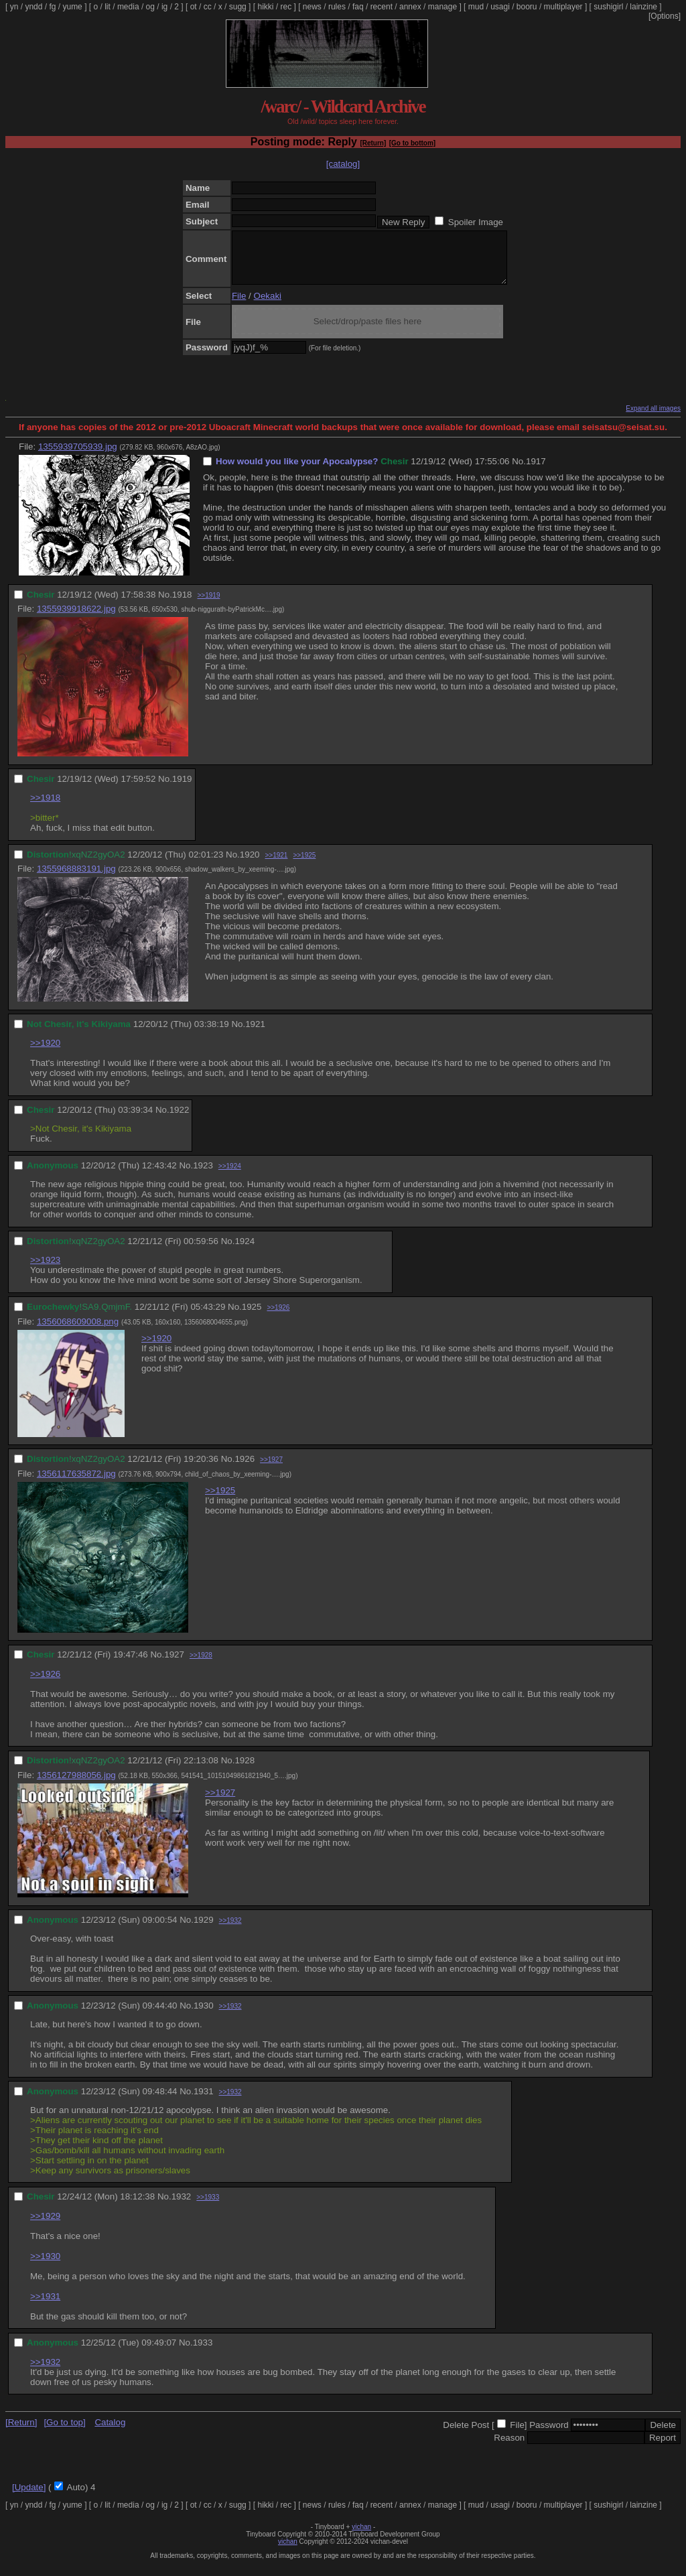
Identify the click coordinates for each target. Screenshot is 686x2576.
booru (527, 6)
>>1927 (271, 1469)
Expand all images (653, 418)
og (150, 6)
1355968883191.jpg (76, 879)
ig (164, 6)
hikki (265, 6)
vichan (361, 2536)
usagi (500, 6)
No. (519, 471)
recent (381, 6)
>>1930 (45, 2266)
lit (108, 6)
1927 (174, 1664)
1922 (179, 1120)
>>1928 (201, 1665)
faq (358, 6)
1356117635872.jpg (76, 1484)
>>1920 (45, 1053)
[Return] (373, 143)
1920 (250, 865)
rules (337, 6)
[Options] (664, 16)
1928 (244, 1770)
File (239, 306)
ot (193, 6)
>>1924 (229, 1176)
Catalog (109, 2432)
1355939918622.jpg (76, 619)
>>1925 (304, 865)
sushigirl (608, 6)
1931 (204, 2101)
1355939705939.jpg (77, 457)
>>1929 (45, 2226)
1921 (255, 1034)
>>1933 (207, 2207)
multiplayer (563, 6)
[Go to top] (64, 2432)
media (128, 6)
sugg (238, 6)
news (312, 6)
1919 (182, 789)
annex (410, 6)
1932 (182, 2206)
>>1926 (278, 1317)
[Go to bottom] (412, 143)
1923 (203, 1175)
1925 (252, 1317)
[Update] (29, 2497)
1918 (182, 605)
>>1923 (45, 1270)
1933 (203, 2353)
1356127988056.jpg (76, 1785)
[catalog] (343, 164)
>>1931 (45, 2306)
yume (72, 6)
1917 (536, 471)
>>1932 (230, 1930)
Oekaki (267, 306)
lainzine (643, 6)
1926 (244, 1469)
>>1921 (276, 865)
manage (442, 6)
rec (286, 6)
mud (476, 6)
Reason (509, 2448)
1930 (204, 2016)
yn (14, 6)
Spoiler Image (475, 222)
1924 (244, 1251)
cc (208, 6)
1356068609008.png (78, 1332)
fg (52, 6)
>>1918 (45, 808)
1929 (204, 1930)
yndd (33, 6)
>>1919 (209, 605)
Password (549, 2435)
